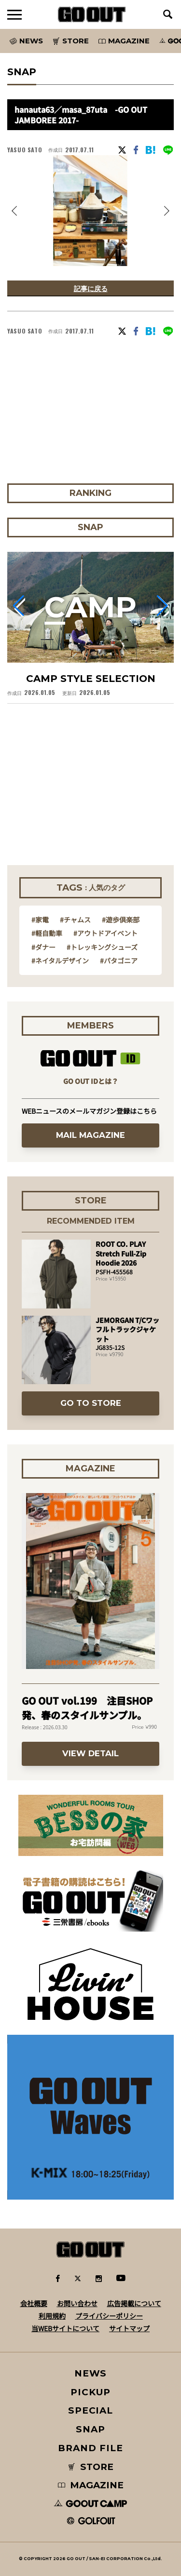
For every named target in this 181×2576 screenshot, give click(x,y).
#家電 (40, 919)
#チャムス (75, 919)
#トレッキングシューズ (102, 947)
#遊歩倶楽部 (120, 919)
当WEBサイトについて (65, 2328)
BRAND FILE (90, 2448)
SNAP (90, 2429)
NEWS (90, 2373)
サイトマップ (129, 2328)
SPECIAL (90, 2410)
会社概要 (33, 2303)
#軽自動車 (46, 933)
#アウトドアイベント (105, 933)
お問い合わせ (77, 2303)
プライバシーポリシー (109, 2316)
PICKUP (90, 2392)
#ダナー (43, 947)
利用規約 (52, 2316)
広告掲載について (134, 2303)
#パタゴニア (119, 960)
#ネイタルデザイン (60, 960)
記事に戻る (91, 288)
